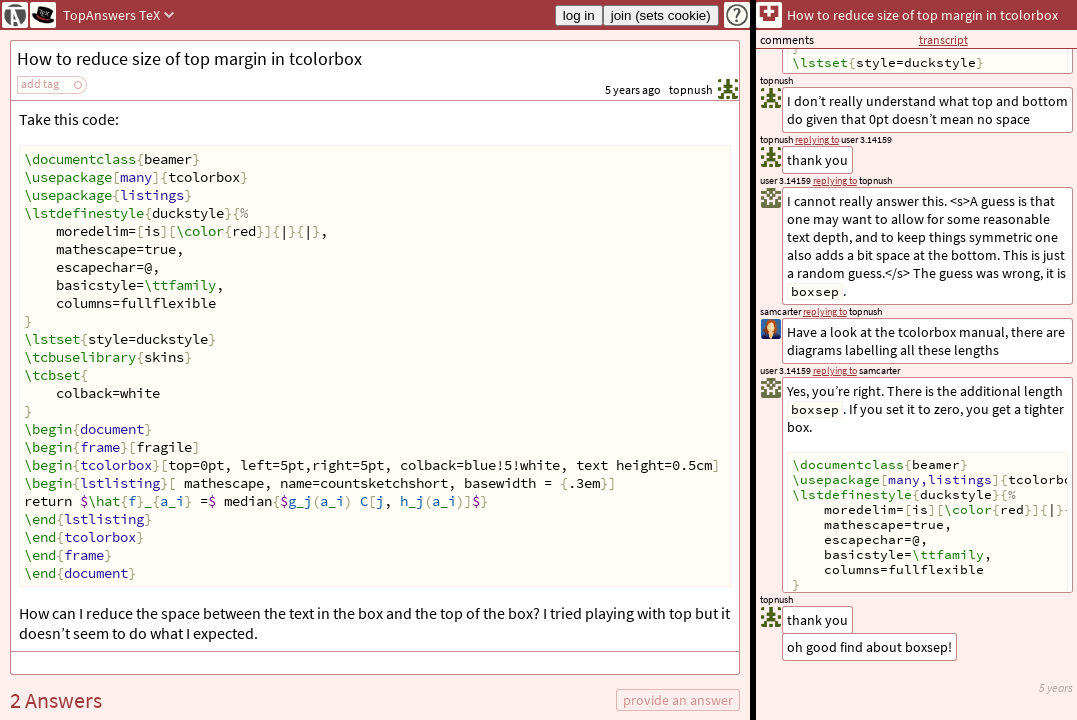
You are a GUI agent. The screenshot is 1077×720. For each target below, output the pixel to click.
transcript (943, 39)
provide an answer (678, 700)
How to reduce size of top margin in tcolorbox (189, 58)
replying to (835, 370)
